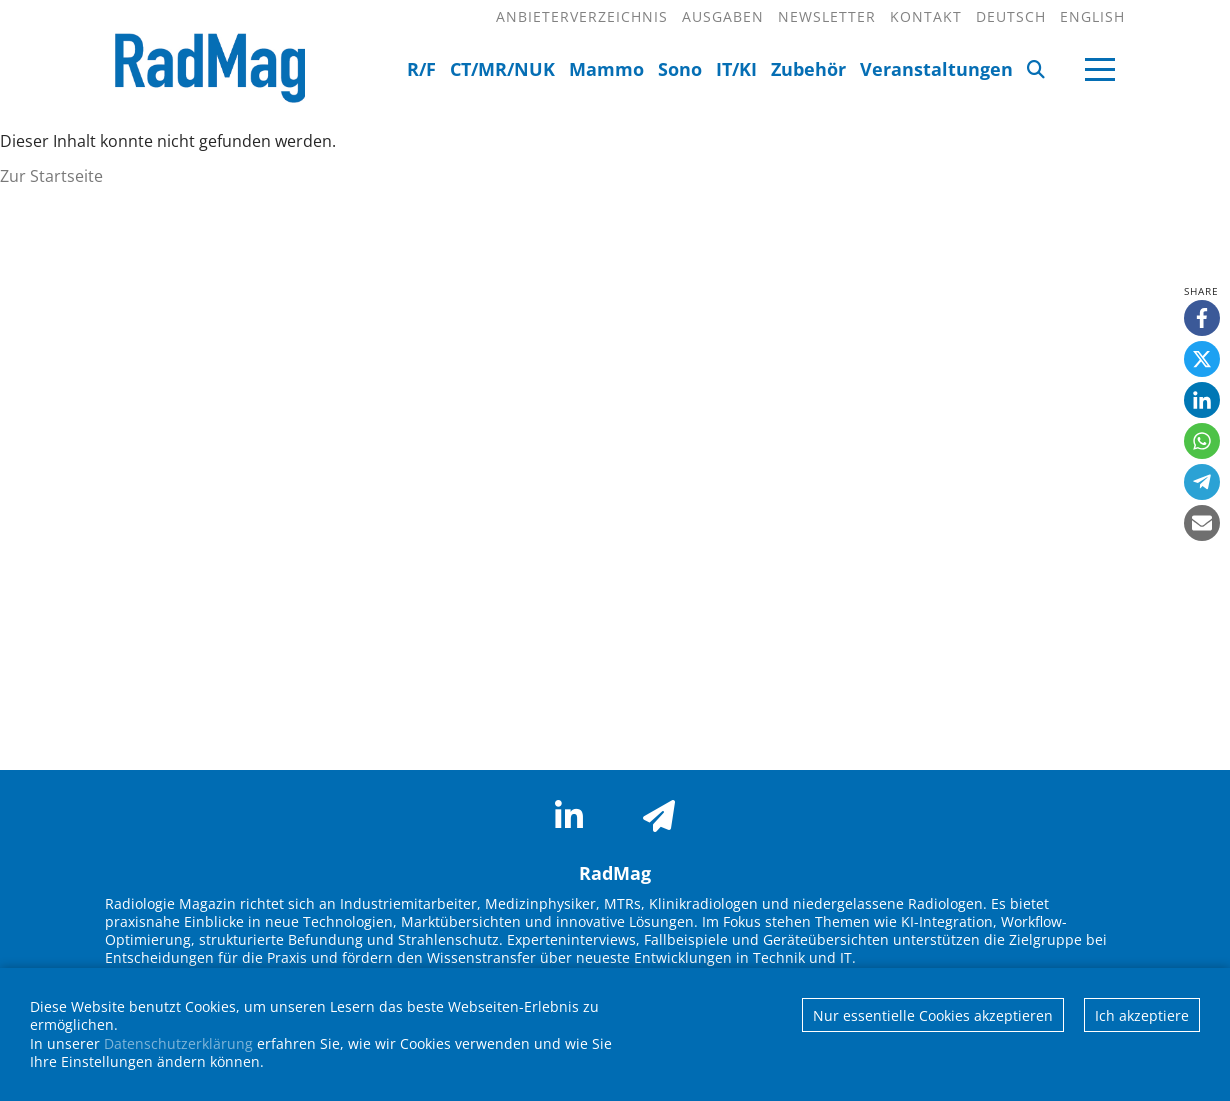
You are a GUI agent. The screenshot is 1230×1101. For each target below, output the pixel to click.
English (1092, 16)
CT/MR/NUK (502, 69)
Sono (680, 69)
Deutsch (1011, 16)
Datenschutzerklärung (178, 1043)
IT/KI (736, 69)
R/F (421, 69)
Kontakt (926, 16)
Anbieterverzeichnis (582, 16)
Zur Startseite (51, 176)
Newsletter (827, 16)
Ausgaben (723, 16)
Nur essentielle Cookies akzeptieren (933, 1015)
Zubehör (808, 69)
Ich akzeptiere (1142, 1015)
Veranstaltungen (936, 69)
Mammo (606, 69)
